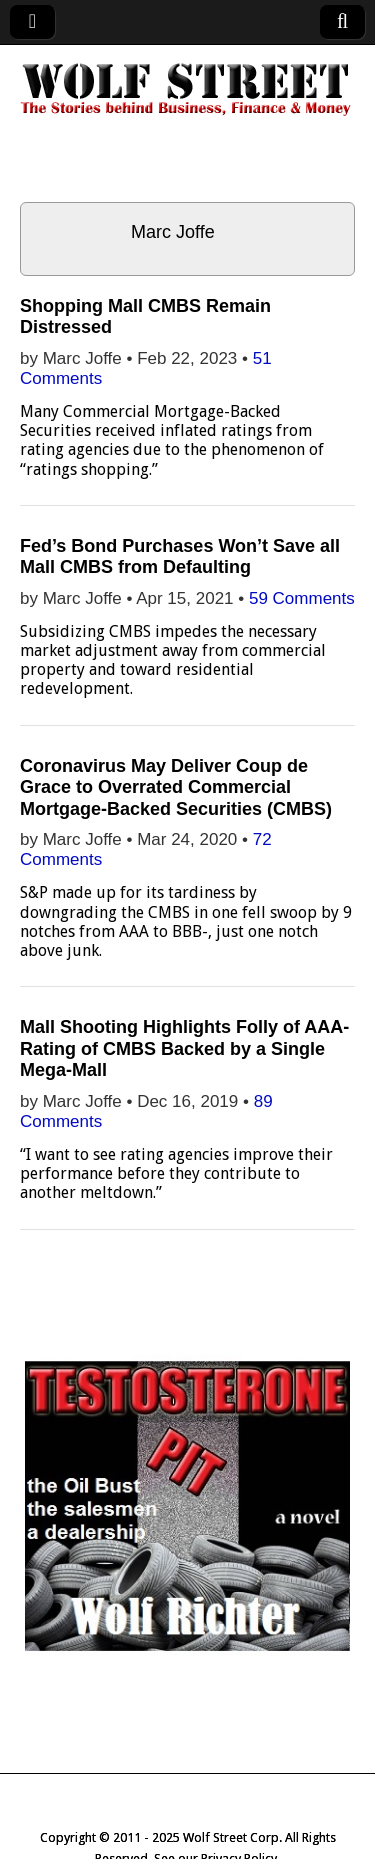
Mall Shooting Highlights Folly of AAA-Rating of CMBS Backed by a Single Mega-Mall (184, 1048)
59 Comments (302, 598)
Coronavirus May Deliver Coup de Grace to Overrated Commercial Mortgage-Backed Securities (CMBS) (176, 787)
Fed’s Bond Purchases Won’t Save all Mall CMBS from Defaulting (180, 557)
